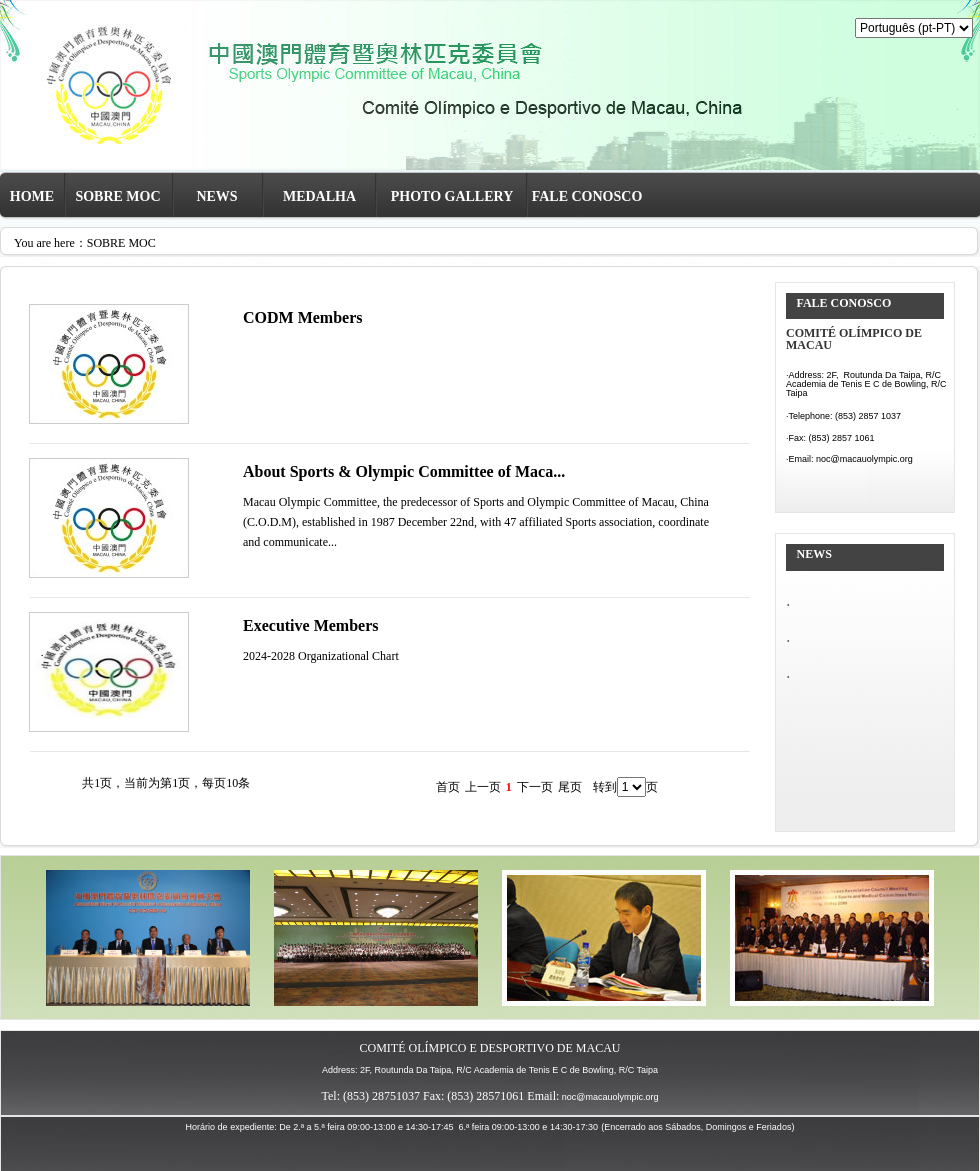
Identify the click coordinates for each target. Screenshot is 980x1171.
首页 (448, 787)
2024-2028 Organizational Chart (321, 656)
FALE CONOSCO (587, 196)
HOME (32, 196)
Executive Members (311, 625)
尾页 (570, 787)
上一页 (483, 787)
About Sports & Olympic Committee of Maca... (404, 471)
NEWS (216, 196)
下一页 (535, 787)
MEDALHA (319, 196)
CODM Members (303, 317)
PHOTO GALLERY (452, 196)
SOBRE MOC (117, 196)
